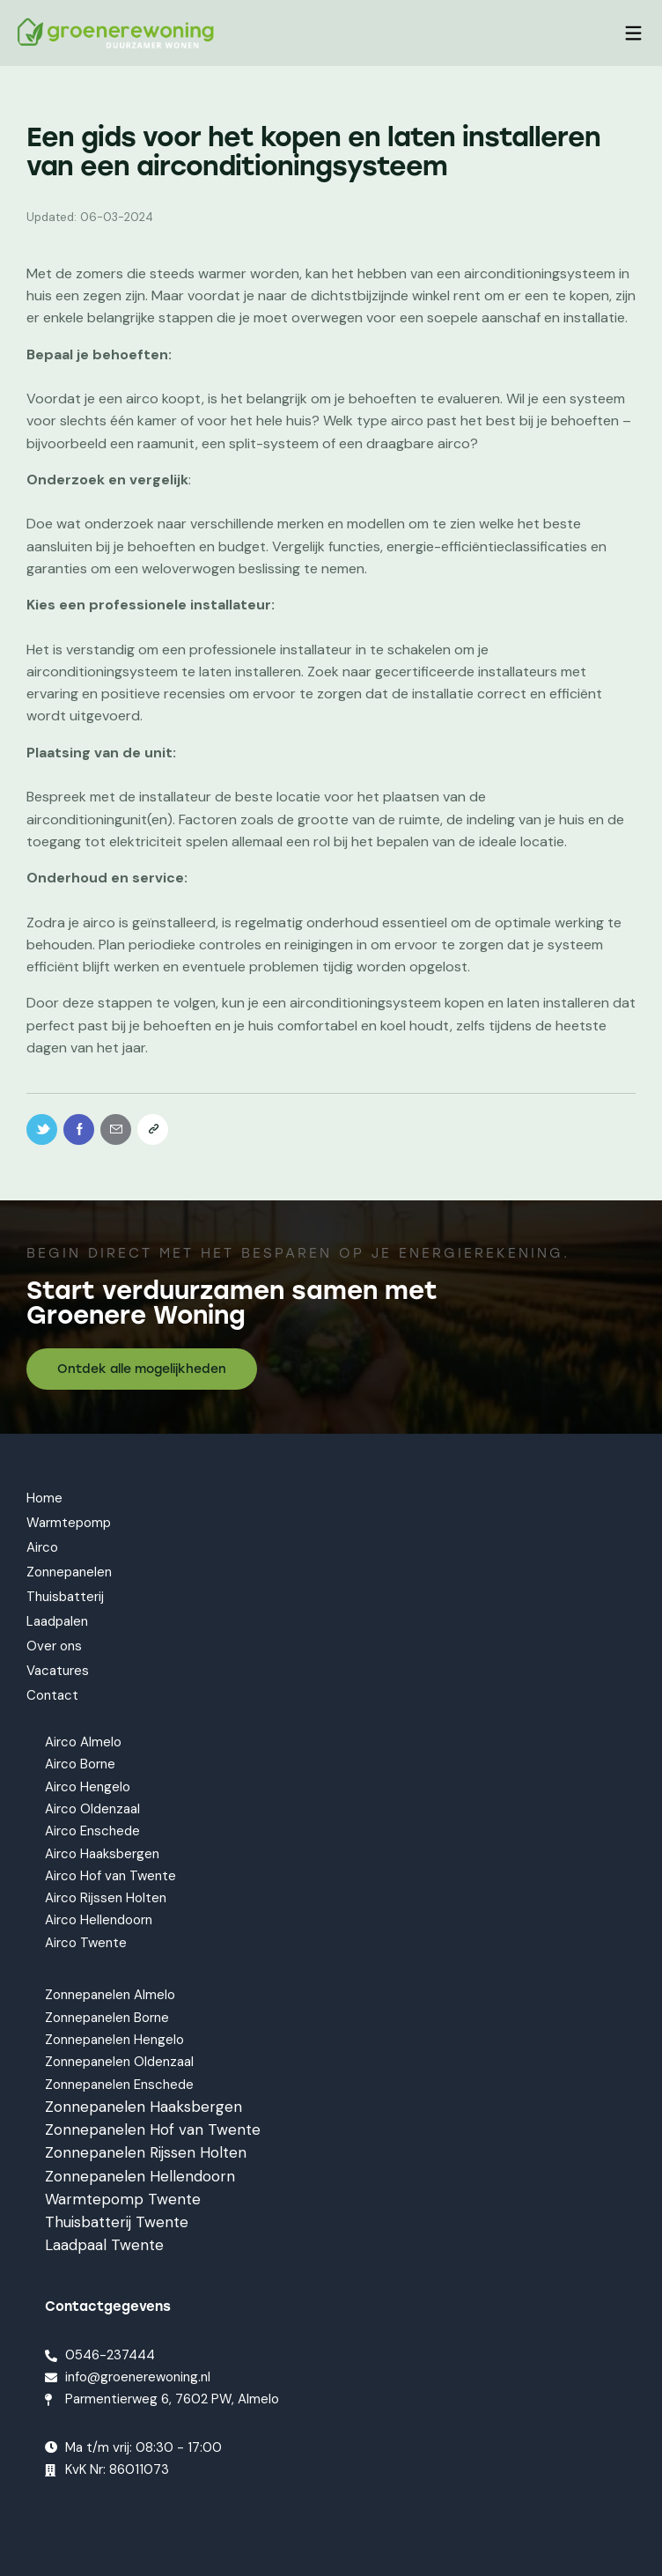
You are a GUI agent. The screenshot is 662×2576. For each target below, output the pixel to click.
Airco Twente (86, 1943)
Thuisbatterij (65, 1596)
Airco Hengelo (87, 1787)
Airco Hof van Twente (110, 1876)
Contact (52, 1695)
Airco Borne (80, 1765)
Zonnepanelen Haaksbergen (143, 2106)
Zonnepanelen (69, 1572)
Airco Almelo (83, 1742)
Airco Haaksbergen (102, 1854)
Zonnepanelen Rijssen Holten (145, 2152)
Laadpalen (57, 1621)
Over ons (54, 1646)
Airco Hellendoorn (98, 1920)
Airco (42, 1547)
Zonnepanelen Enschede (119, 2084)
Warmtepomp (68, 1523)
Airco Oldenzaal (92, 1809)
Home (44, 1498)
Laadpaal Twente (104, 2245)
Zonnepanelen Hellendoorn (140, 2176)
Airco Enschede (92, 1831)
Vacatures (57, 1670)
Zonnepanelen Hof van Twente (153, 2129)
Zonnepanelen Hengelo (114, 2039)
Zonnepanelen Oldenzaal (119, 2061)
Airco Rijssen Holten (105, 1898)
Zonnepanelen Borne (107, 2017)
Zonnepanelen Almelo (110, 1995)
